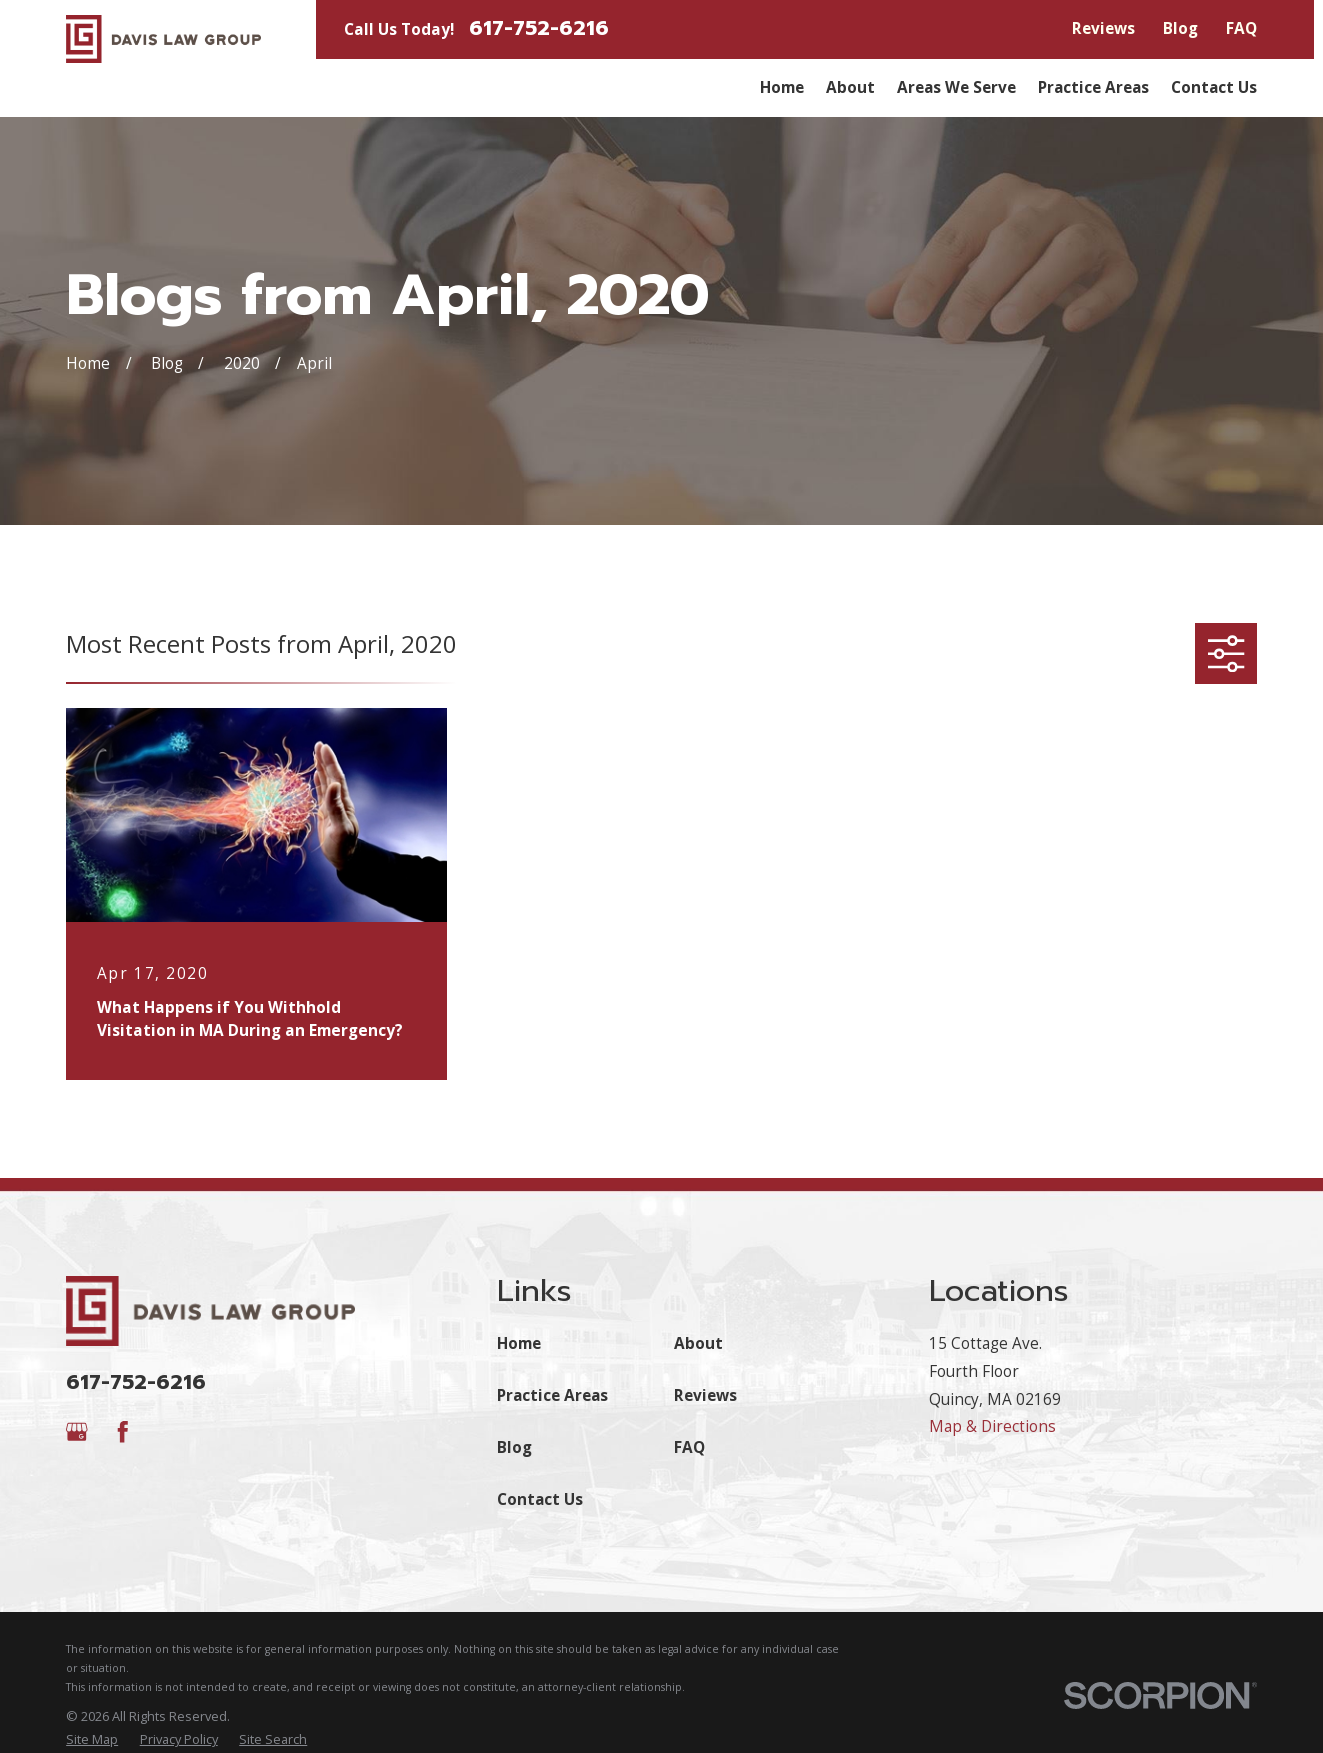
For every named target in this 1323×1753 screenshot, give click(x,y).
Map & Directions (992, 1426)
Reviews (1103, 28)
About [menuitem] (850, 87)
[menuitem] (92, 1739)
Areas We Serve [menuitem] (956, 87)
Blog (1180, 28)
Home (519, 1343)
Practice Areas (552, 1395)
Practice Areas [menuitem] (1093, 87)
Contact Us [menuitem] (1214, 87)
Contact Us (540, 1499)
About (698, 1343)
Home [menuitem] (782, 87)
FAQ (1241, 28)
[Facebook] (123, 1432)
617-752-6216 (539, 29)
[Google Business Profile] (77, 1432)
